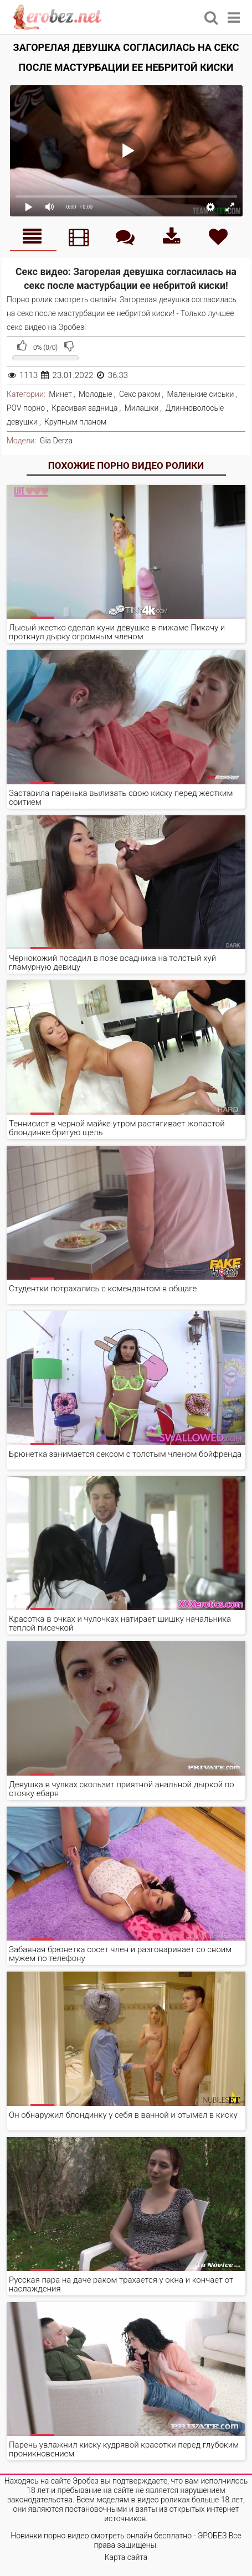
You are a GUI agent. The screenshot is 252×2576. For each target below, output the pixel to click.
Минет (60, 394)
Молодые (95, 394)
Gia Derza (56, 440)
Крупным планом (75, 421)
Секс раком (140, 394)
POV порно (26, 408)
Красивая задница (84, 408)
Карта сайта (126, 2557)
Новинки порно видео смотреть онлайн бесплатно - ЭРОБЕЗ (119, 2535)
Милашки (142, 408)
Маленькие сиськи (200, 394)
